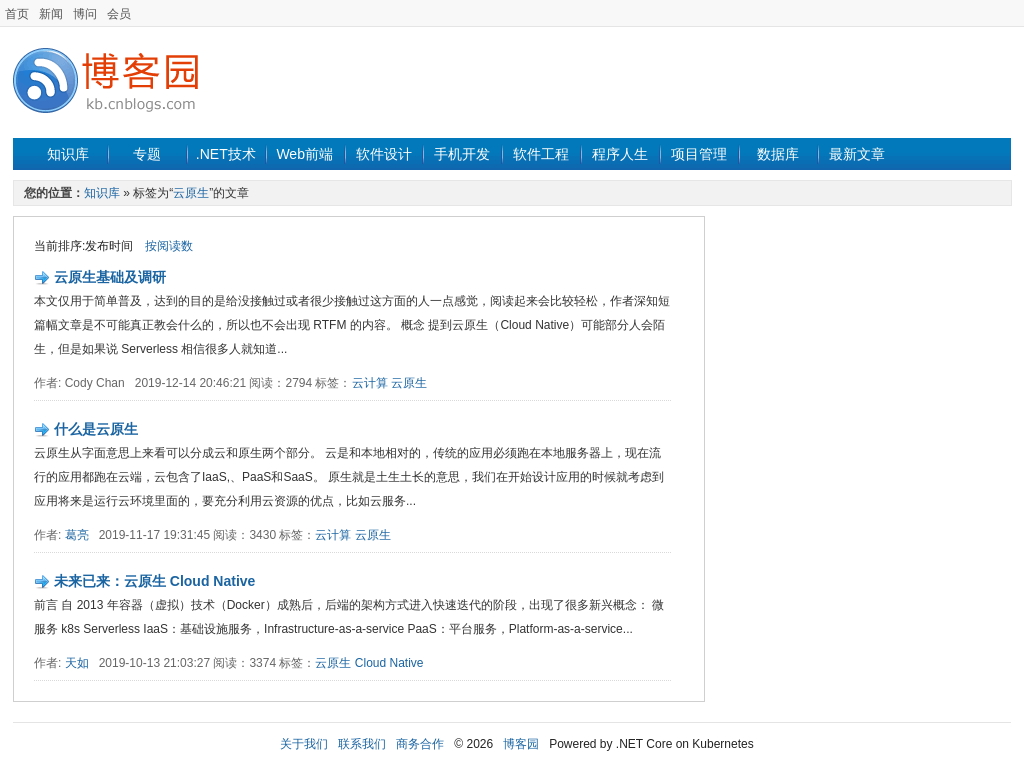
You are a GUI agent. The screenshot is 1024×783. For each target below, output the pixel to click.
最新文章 (857, 154)
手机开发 (462, 154)
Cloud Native (389, 663)
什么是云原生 (96, 429)
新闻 (51, 14)
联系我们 (362, 744)
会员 (119, 14)
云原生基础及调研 (110, 277)
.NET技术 (226, 154)
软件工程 (541, 154)
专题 (147, 154)
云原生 (191, 193)
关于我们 (304, 744)
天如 (77, 663)
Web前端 (304, 154)
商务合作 (420, 744)
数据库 (778, 154)
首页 (17, 14)
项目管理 (699, 154)
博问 (85, 14)
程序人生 (620, 154)
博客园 (521, 744)
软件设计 (384, 154)
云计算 (370, 383)
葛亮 (77, 535)
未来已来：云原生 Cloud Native (154, 581)
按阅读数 (169, 246)
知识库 (68, 154)
